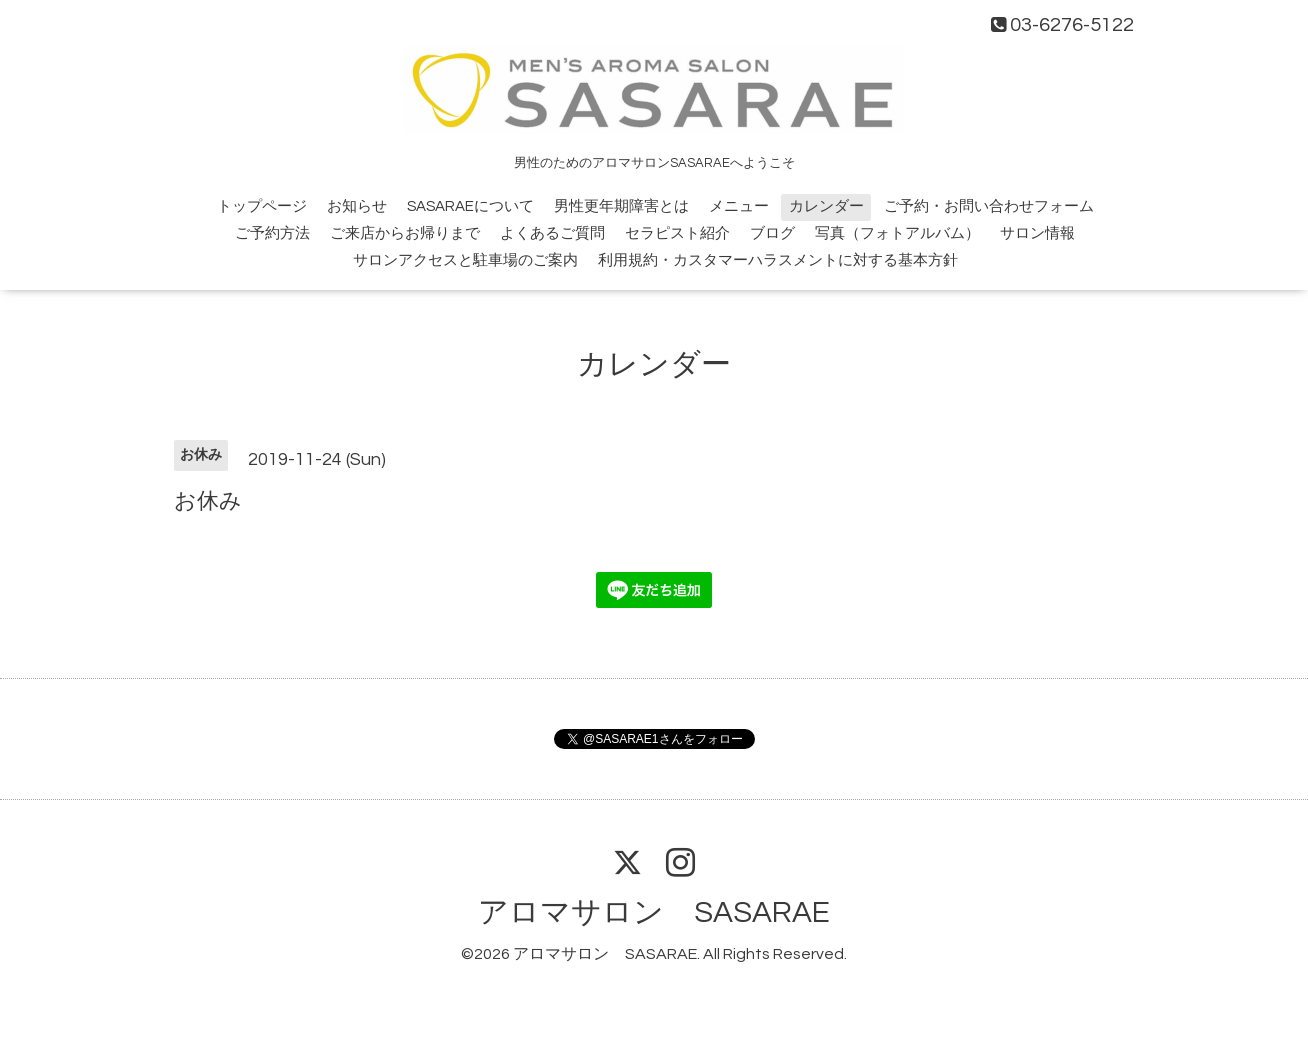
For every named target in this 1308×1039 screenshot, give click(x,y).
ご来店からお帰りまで (405, 233)
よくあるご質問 (552, 233)
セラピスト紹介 (677, 233)
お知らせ (357, 206)
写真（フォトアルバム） (897, 233)
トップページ (262, 206)
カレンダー (826, 206)
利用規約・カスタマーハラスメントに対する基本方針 (778, 260)
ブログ (772, 233)
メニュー (739, 206)
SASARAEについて (470, 206)
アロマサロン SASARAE (654, 912)
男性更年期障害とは (621, 206)
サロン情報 (1037, 233)
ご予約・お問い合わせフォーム (989, 206)
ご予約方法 (272, 233)
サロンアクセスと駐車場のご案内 (465, 260)
